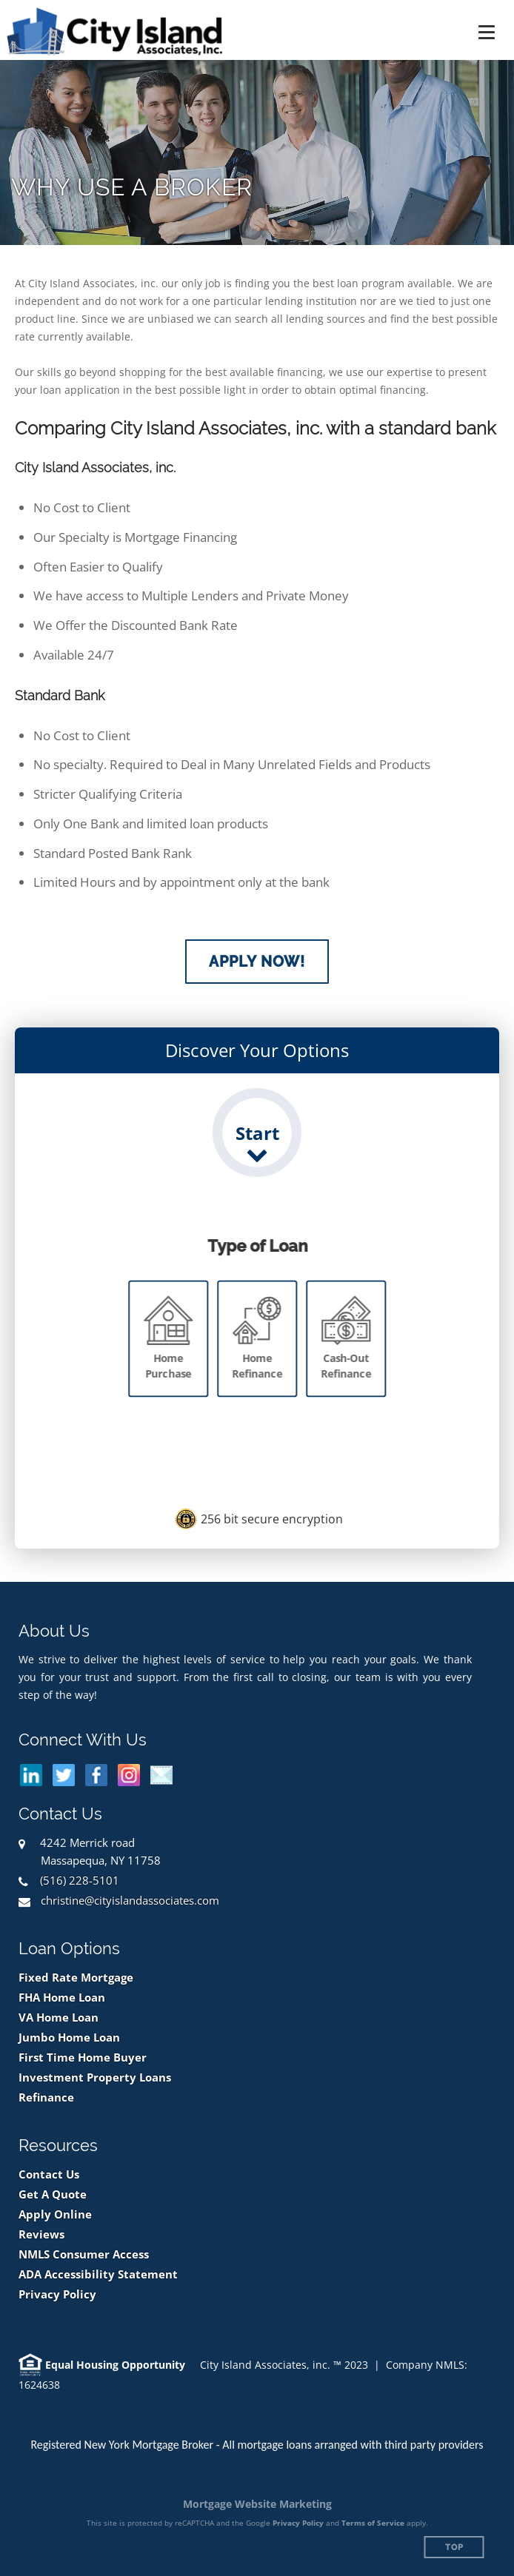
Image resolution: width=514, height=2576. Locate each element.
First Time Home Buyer (83, 2057)
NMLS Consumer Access (84, 2254)
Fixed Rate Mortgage (76, 1977)
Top (454, 2547)
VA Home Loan (59, 2017)
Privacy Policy (57, 2294)
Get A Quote (53, 2194)
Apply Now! (257, 961)
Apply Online (55, 2214)
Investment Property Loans (95, 2077)
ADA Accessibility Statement (98, 2274)
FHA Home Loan (62, 1997)
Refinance (46, 2097)
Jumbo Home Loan (69, 2037)
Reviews (41, 2234)
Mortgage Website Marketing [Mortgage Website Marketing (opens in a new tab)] (257, 2504)
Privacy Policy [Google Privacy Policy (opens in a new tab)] (298, 2523)
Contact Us (49, 2174)
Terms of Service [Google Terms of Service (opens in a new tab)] (372, 2523)
